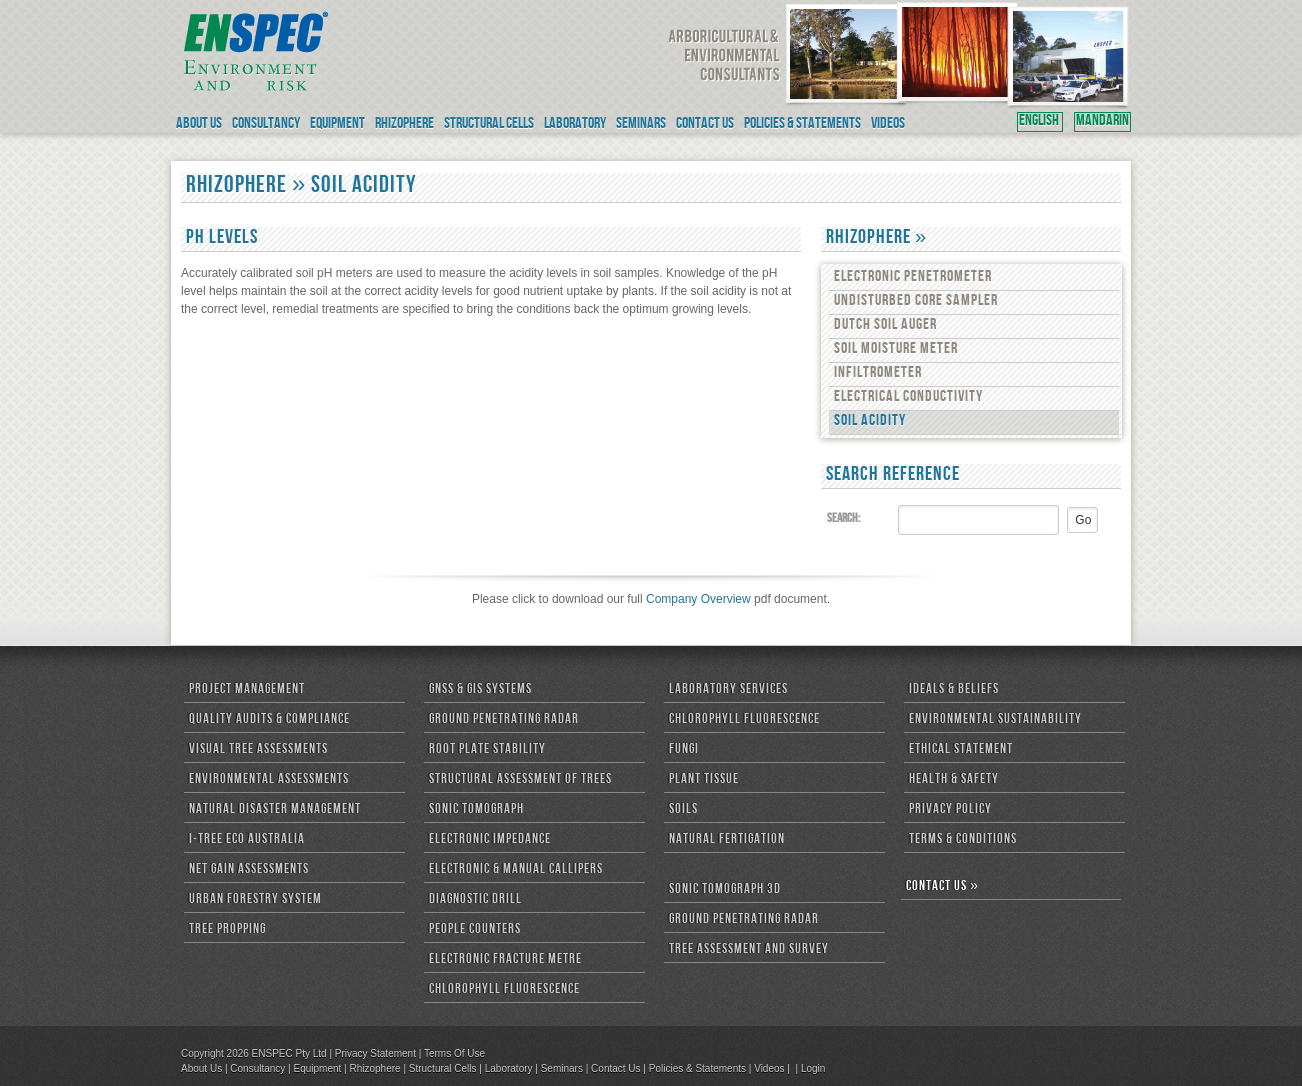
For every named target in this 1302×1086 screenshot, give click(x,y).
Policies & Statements (697, 1068)
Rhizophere (374, 1068)
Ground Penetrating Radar (504, 720)
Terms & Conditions (963, 840)
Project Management (247, 690)
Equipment (317, 1068)
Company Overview (698, 599)
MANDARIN (1102, 122)
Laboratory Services (728, 690)
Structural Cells (443, 1068)
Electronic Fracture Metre (505, 960)
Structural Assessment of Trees (520, 780)
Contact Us (615, 1068)
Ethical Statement (961, 750)
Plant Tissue (704, 780)
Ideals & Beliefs (954, 690)
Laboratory (509, 1068)
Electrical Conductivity (908, 398)
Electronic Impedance (490, 840)
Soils (683, 810)
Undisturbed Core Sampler (916, 302)
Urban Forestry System (255, 900)
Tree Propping (227, 930)
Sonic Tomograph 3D (725, 890)
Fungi (684, 750)
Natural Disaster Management (275, 810)
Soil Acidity (870, 422)
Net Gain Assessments (249, 870)
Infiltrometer (878, 374)
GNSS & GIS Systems (480, 690)
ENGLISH (1040, 122)
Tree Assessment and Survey (749, 950)
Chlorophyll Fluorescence (504, 990)
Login (813, 1068)
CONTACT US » (942, 887)
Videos (769, 1068)
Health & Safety (954, 780)
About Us (201, 1068)
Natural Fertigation (727, 840)
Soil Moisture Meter (896, 350)
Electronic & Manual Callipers (516, 870)
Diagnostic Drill (475, 900)
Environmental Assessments (269, 780)
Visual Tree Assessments (258, 750)
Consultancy (257, 1068)
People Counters (475, 930)
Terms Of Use (454, 1053)
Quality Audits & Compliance (269, 720)
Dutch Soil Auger (885, 326)
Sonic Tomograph (476, 810)
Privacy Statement (375, 1053)
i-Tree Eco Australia (247, 840)
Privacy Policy (950, 810)
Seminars (562, 1068)
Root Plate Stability (487, 750)
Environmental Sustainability (995, 720)
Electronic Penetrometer (913, 278)
